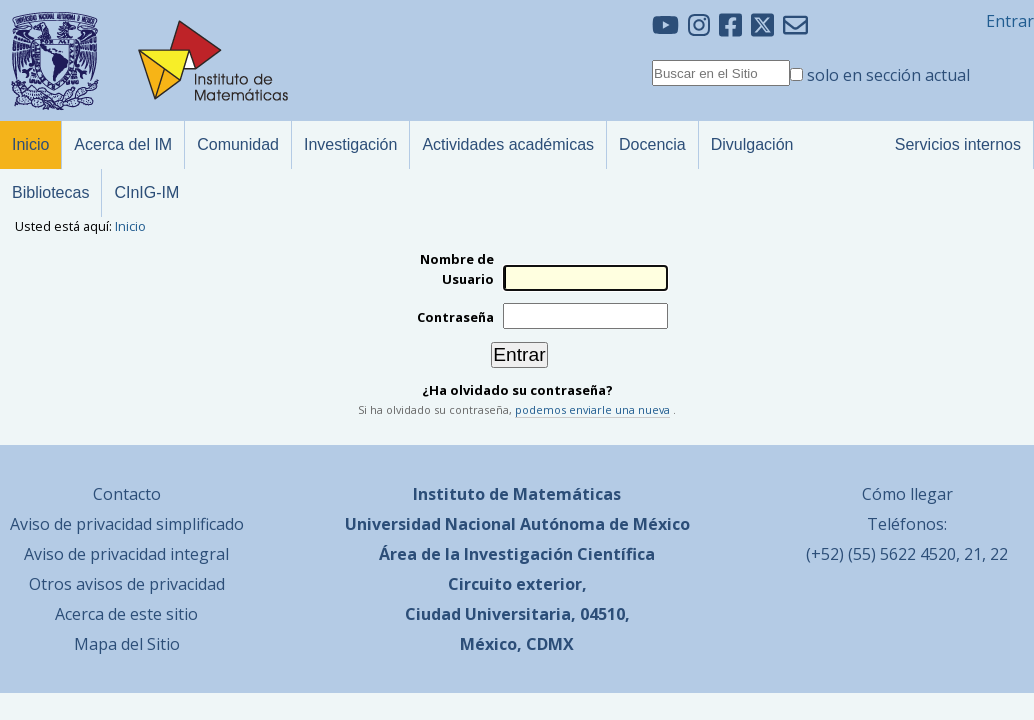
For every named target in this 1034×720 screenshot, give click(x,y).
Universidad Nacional (430, 524)
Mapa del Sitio (127, 644)
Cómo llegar (907, 494)
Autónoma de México (605, 524)
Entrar (1010, 21)
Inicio (130, 226)
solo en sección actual (888, 75)
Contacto (127, 494)
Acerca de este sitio (126, 614)
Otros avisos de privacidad (127, 584)
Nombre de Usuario (457, 268)
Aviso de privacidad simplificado (127, 524)
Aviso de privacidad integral (126, 554)
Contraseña (455, 317)
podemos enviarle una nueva (592, 409)
